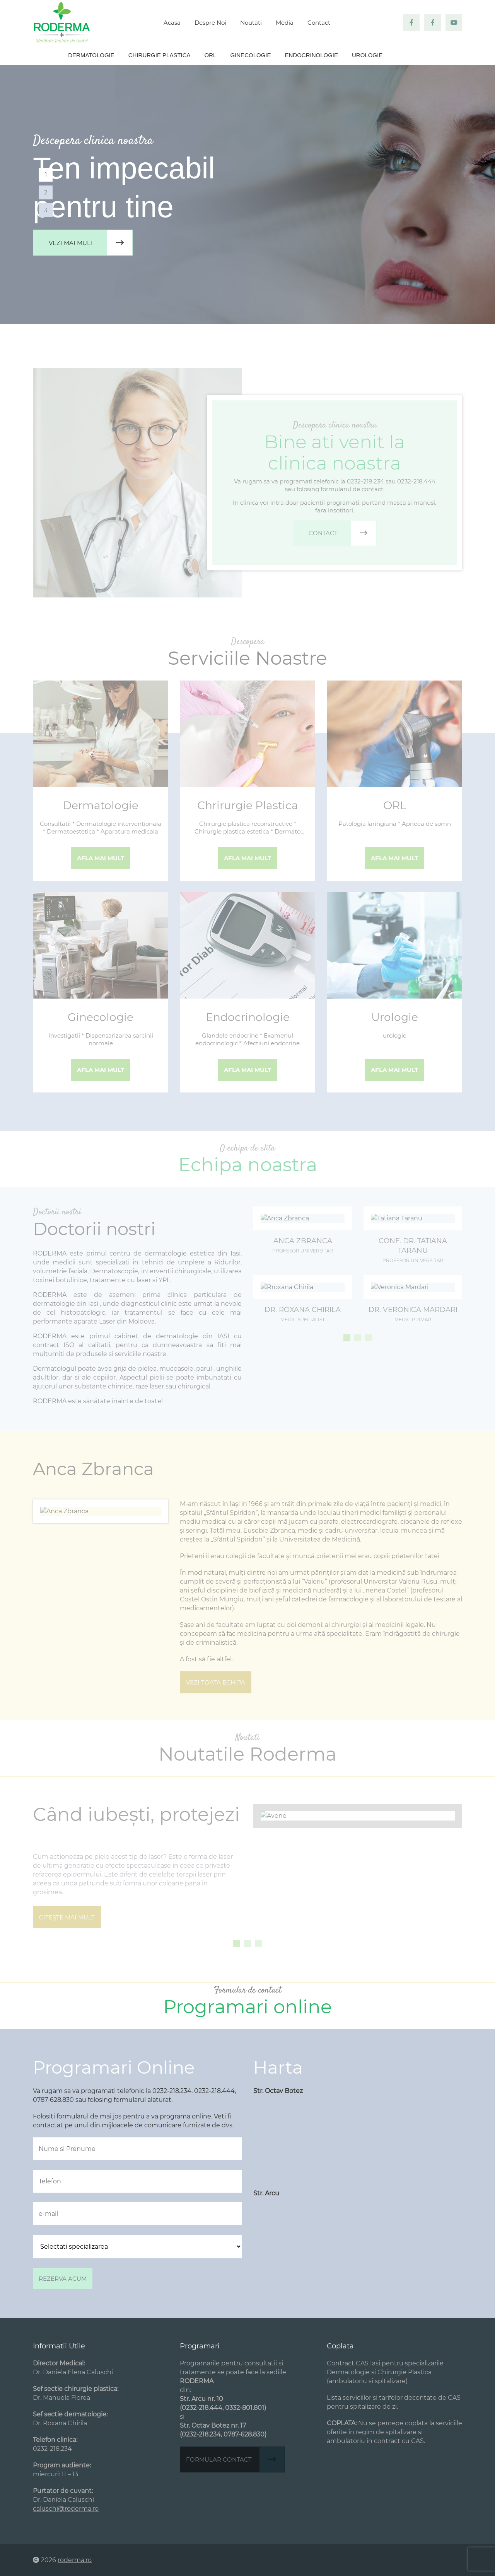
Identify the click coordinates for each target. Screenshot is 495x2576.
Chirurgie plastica (159, 55)
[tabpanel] (247, 194)
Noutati (251, 22)
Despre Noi (210, 22)
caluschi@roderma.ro (66, 2508)
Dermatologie (91, 55)
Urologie (367, 55)
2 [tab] (46, 192)
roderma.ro (75, 2560)
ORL (211, 55)
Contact (318, 22)
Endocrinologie (311, 55)
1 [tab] (46, 174)
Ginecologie (250, 55)
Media (285, 22)
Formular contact (235, 2459)
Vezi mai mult (90, 242)
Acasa (172, 22)
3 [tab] (45, 210)
